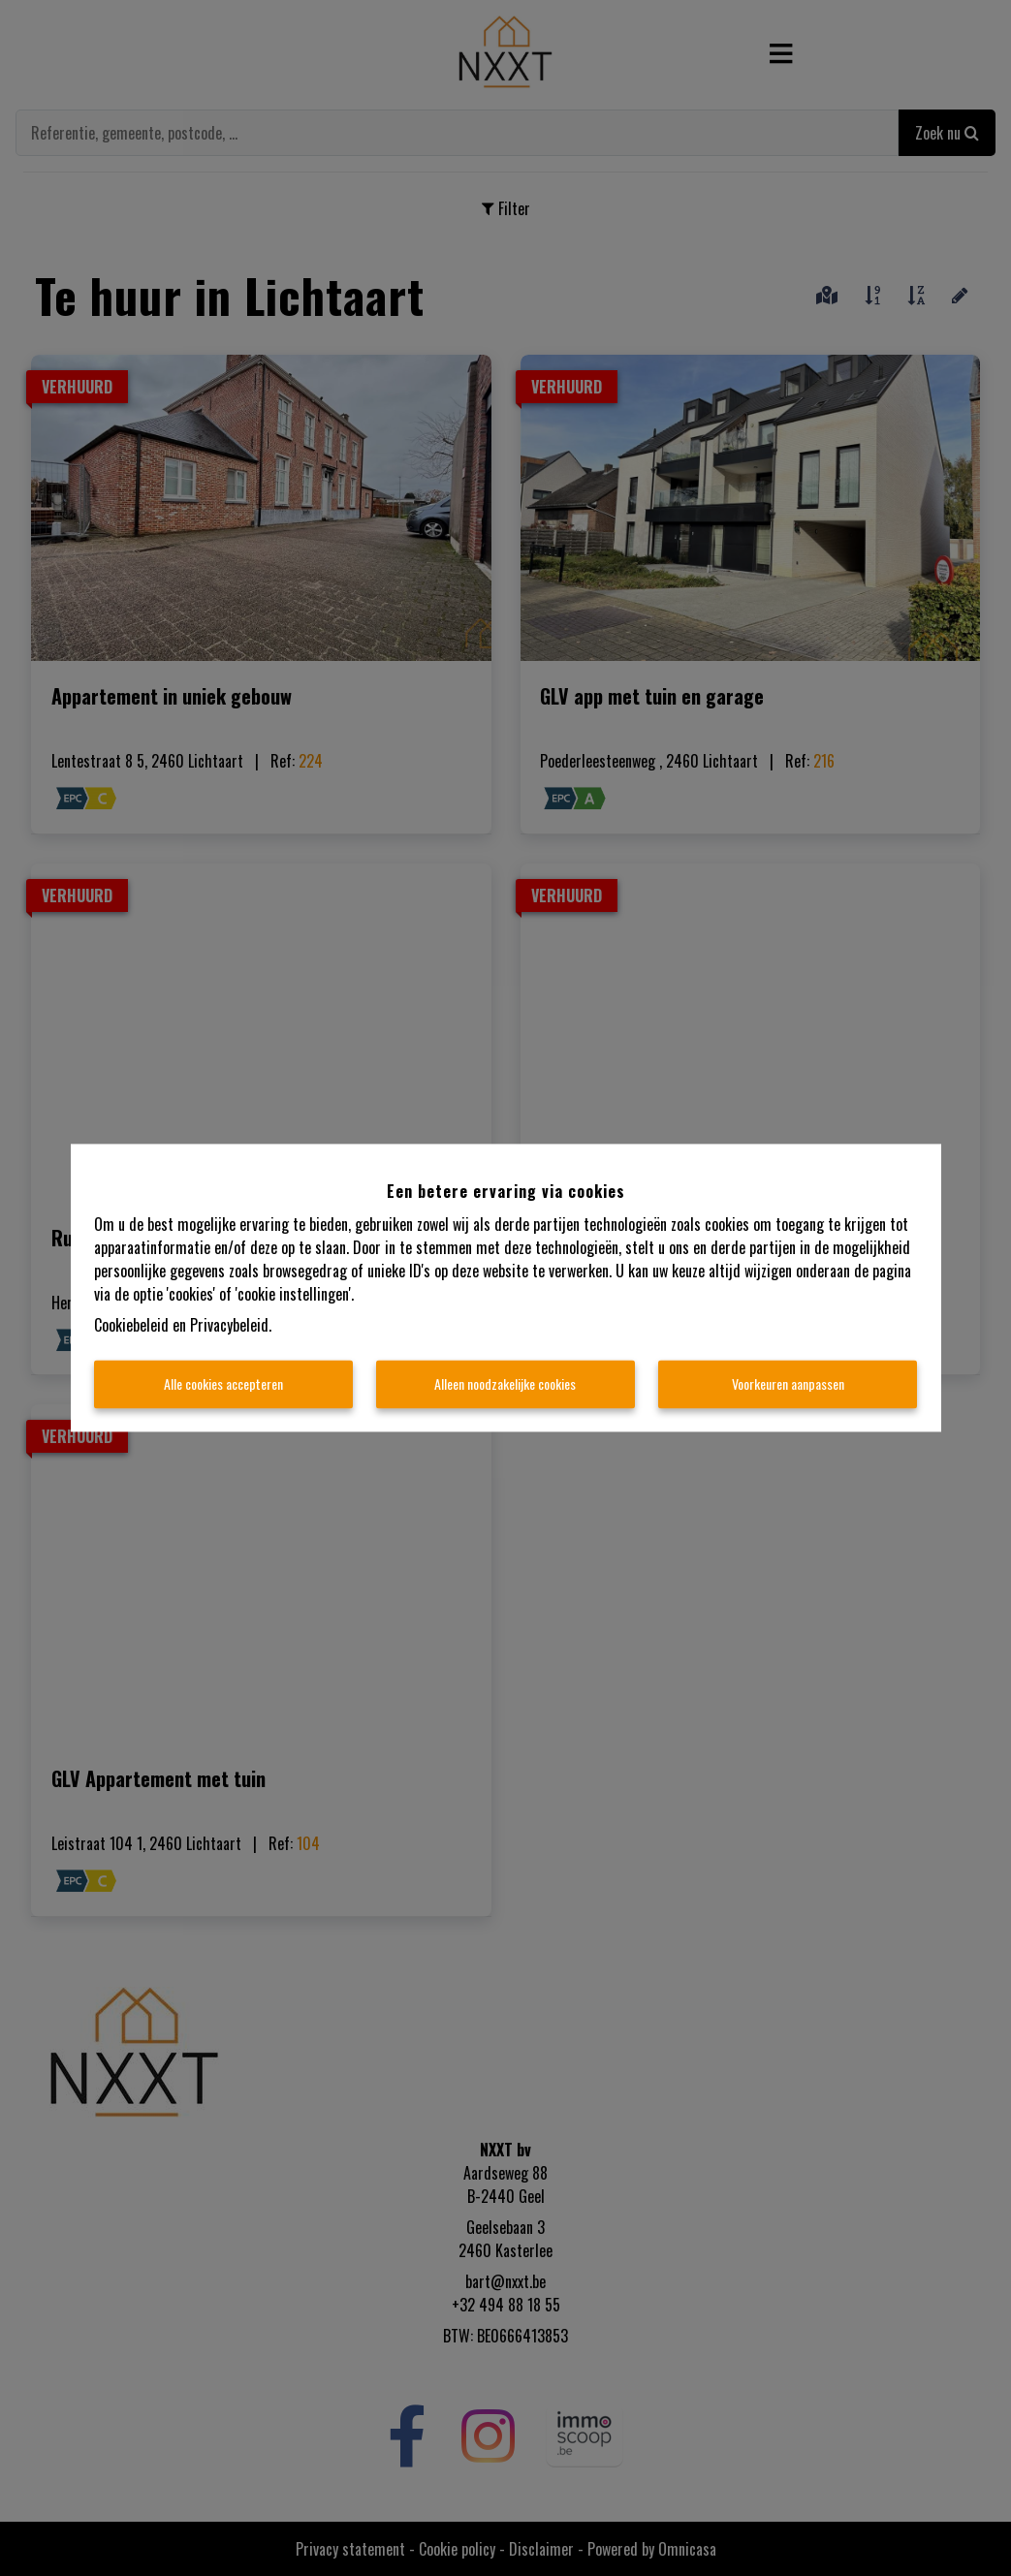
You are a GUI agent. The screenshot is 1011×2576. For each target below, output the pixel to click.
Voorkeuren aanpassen (788, 1384)
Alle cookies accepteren (223, 1384)
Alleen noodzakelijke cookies (505, 1384)
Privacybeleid (229, 1325)
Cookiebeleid (131, 1325)
